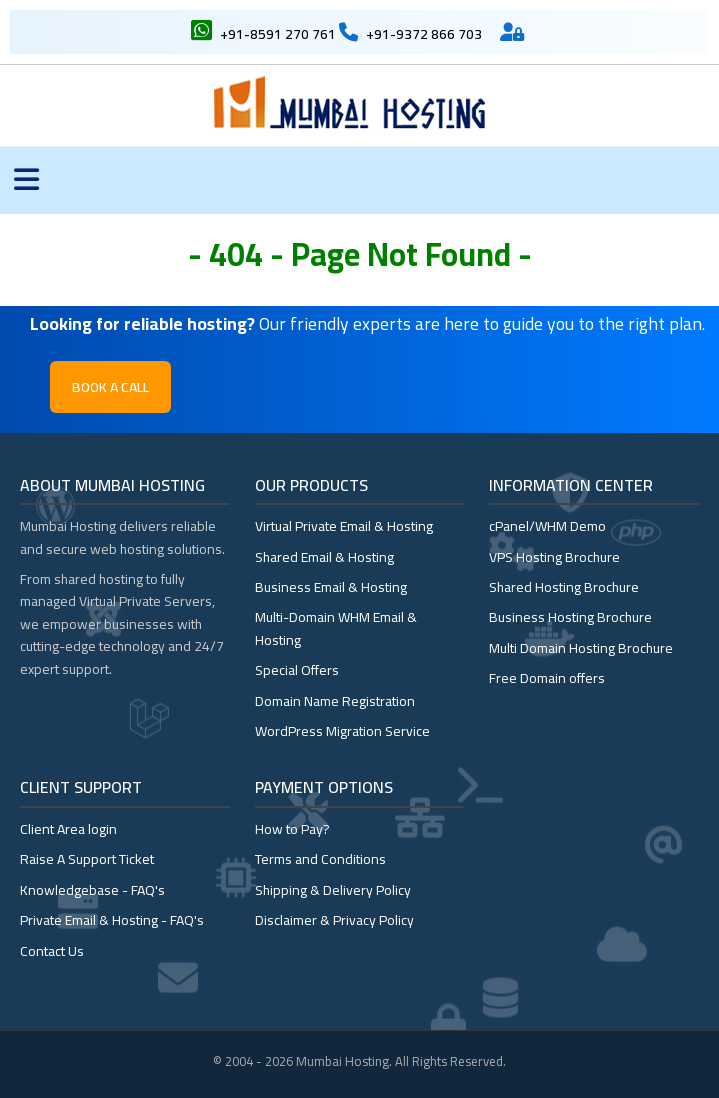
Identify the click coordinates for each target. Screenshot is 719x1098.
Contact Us (52, 951)
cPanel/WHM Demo (547, 526)
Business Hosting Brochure (570, 617)
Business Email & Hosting (331, 587)
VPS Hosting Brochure (554, 557)
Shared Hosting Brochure (564, 587)
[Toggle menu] (26, 180)
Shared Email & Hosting (324, 557)
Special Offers (297, 670)
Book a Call (110, 387)
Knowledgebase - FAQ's (92, 890)
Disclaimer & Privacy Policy (334, 920)
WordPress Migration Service (342, 731)
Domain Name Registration (335, 701)
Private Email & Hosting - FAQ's (112, 920)
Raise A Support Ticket (87, 859)
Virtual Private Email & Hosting (344, 526)
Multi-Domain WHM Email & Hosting (336, 628)
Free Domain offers (547, 678)
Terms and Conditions (320, 859)
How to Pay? (292, 829)
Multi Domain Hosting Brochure (581, 648)
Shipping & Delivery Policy (333, 890)
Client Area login (68, 829)
